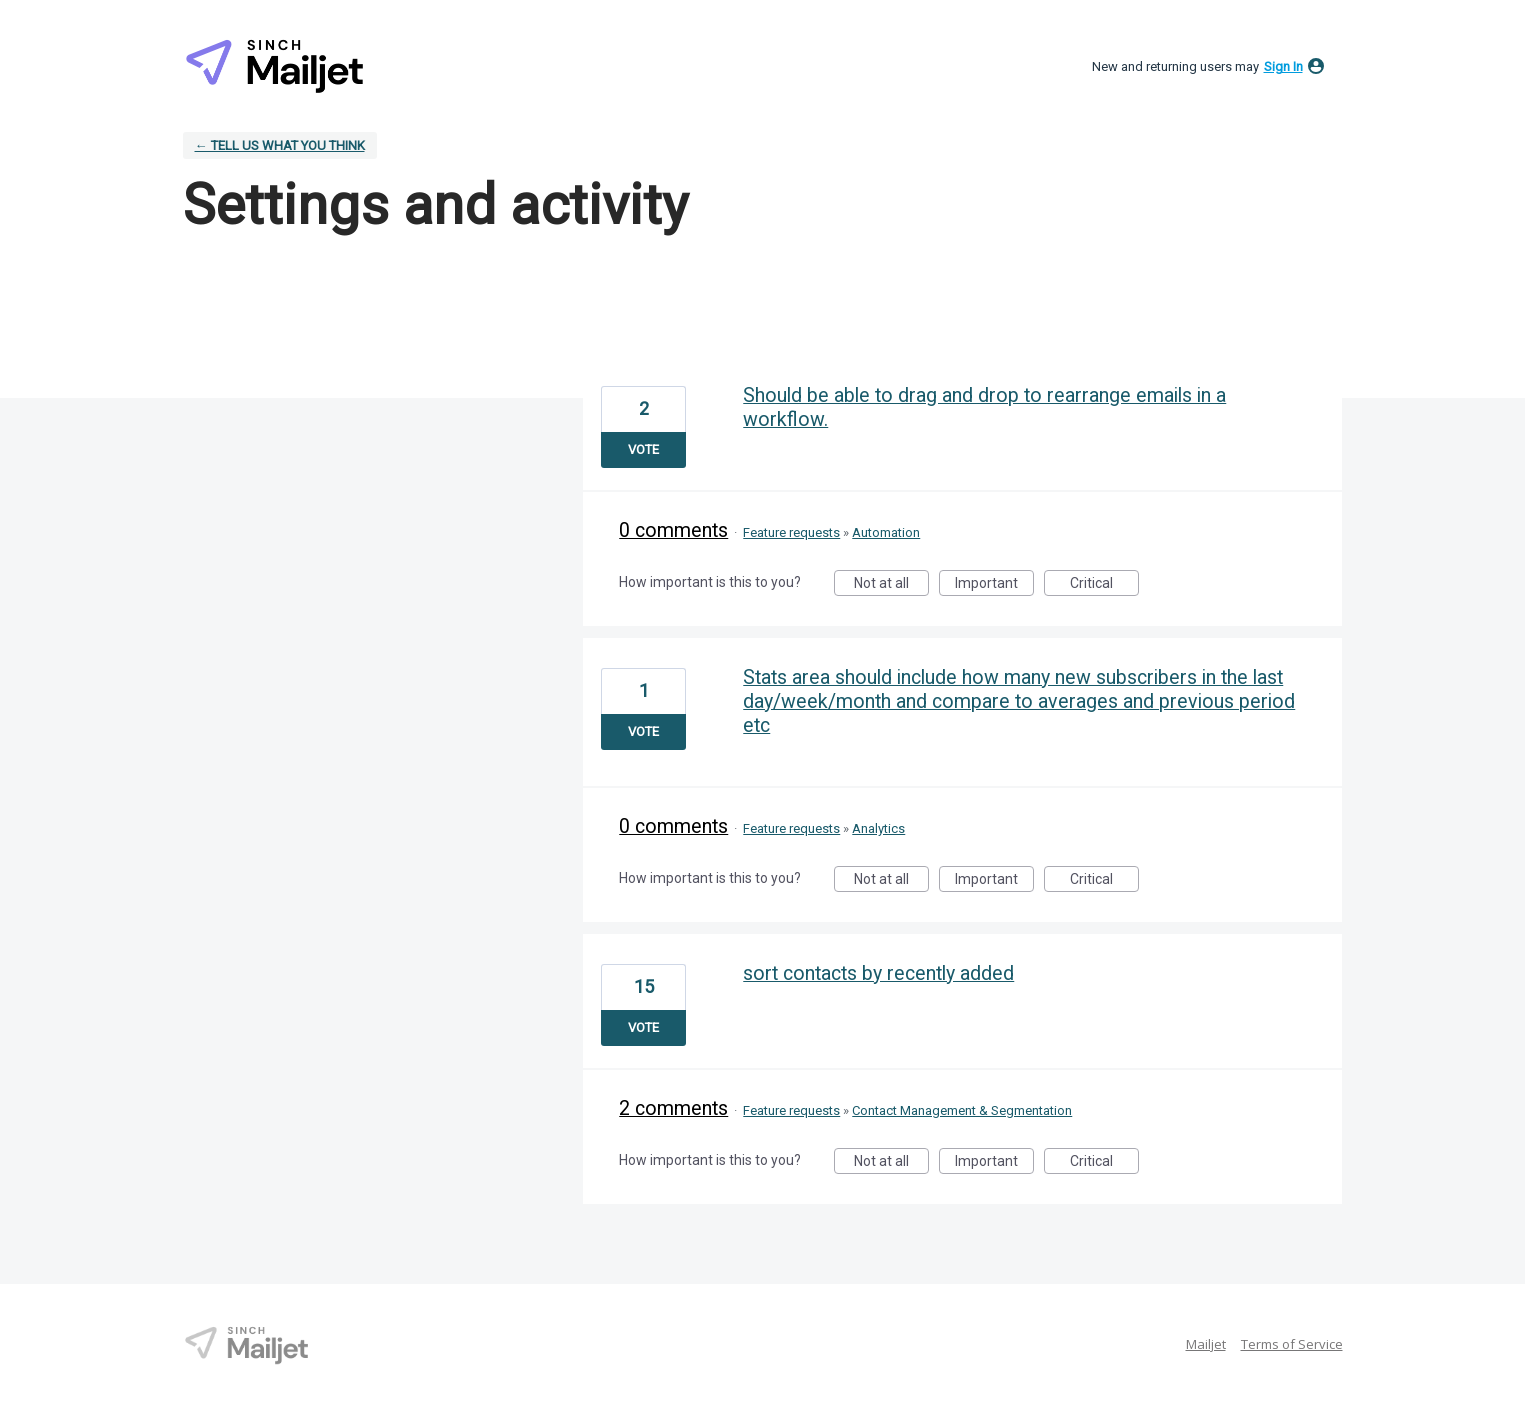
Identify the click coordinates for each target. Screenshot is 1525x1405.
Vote (643, 449)
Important (994, 585)
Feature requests (791, 532)
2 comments (673, 1108)
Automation (886, 532)
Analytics (878, 828)
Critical (1104, 585)
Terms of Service (1292, 1344)
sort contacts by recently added (878, 973)
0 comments (673, 530)
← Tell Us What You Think (280, 145)
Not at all (891, 585)
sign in (1283, 66)
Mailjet (1206, 1344)
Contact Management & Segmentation (962, 1110)
